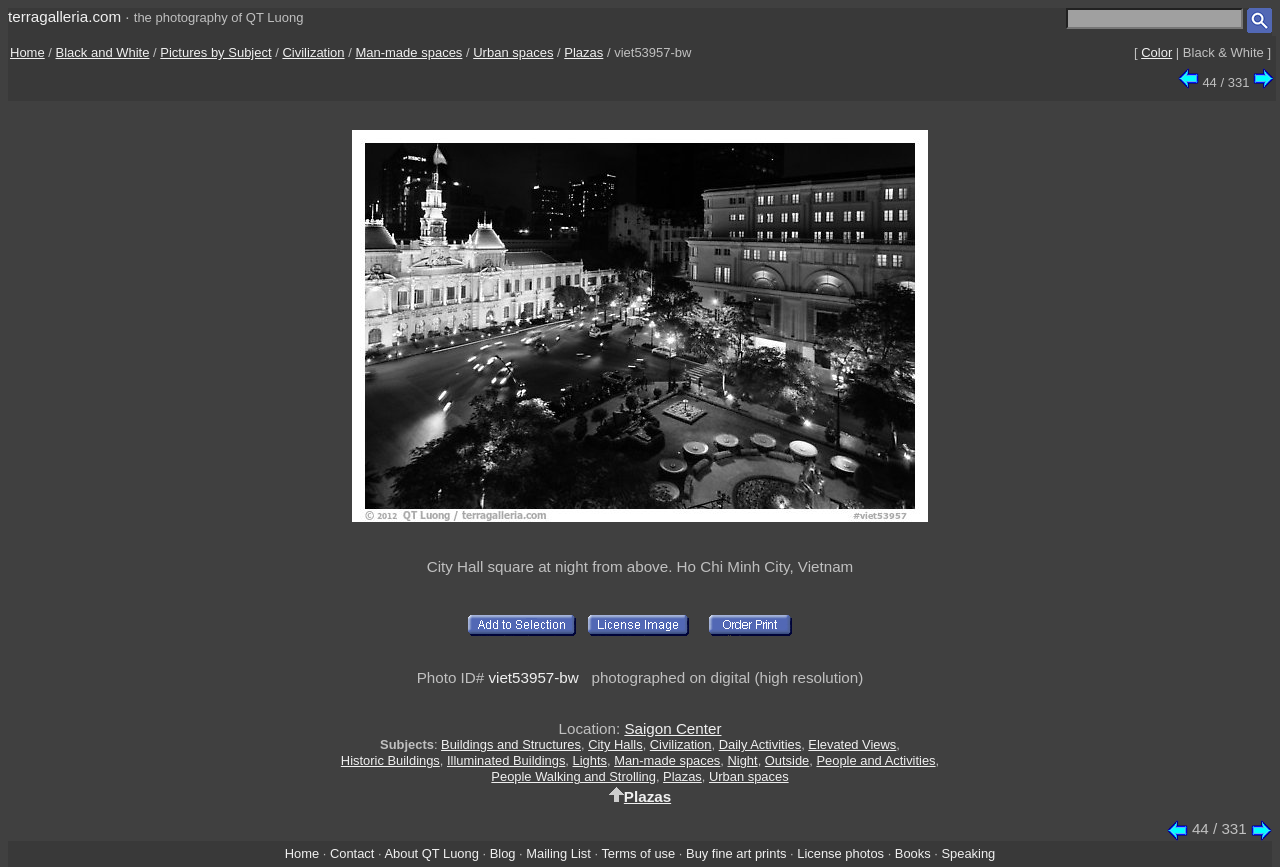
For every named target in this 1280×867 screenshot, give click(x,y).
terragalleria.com (64, 16)
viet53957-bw (533, 677)
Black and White (103, 52)
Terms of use (638, 853)
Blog (503, 853)
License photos (840, 853)
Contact (352, 853)
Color (1156, 52)
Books (913, 853)
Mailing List (558, 853)
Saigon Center (672, 728)
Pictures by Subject (215, 52)
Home (27, 52)
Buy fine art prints (736, 853)
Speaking (968, 853)
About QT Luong (431, 853)
